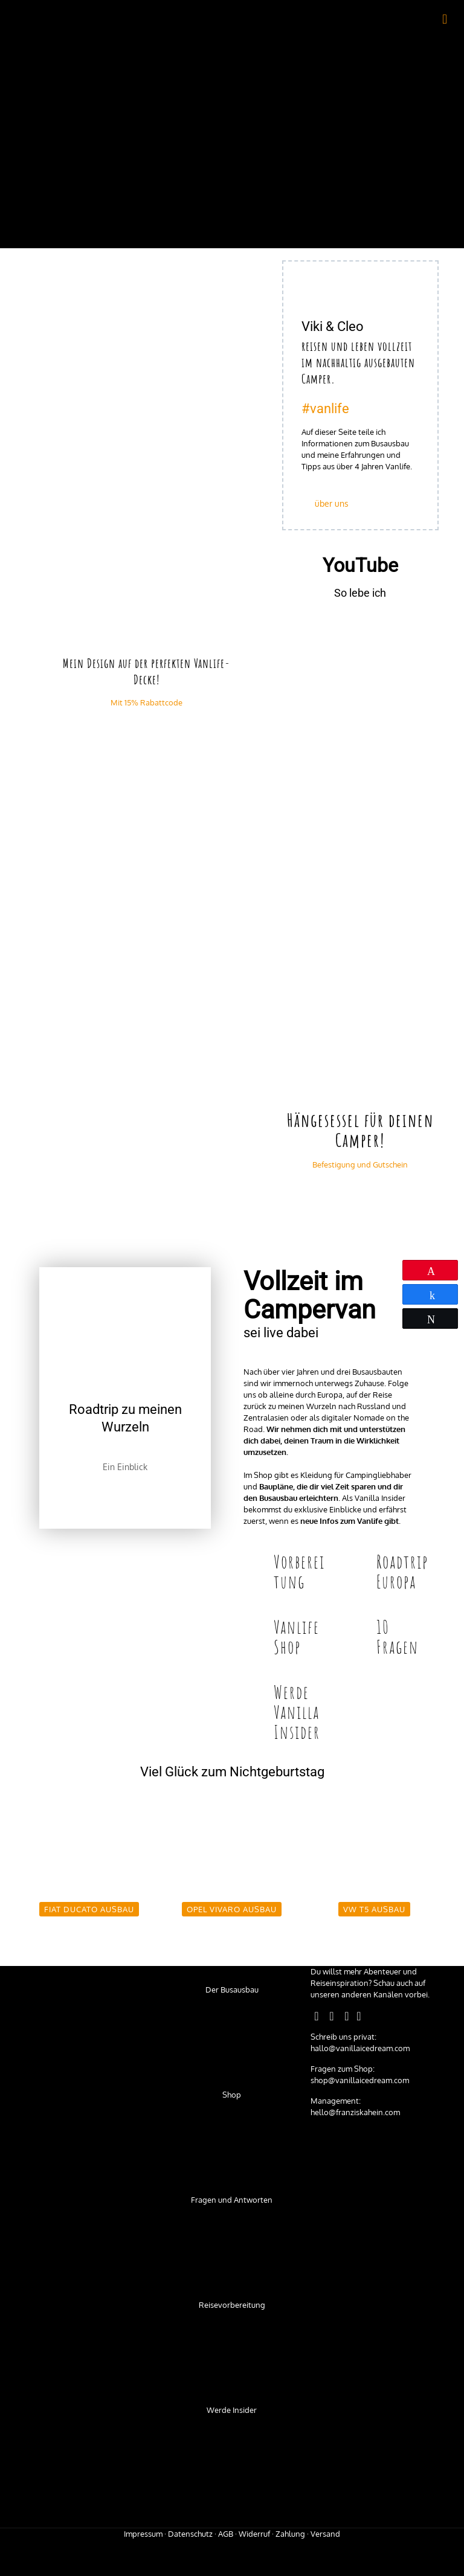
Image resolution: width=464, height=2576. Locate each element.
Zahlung (290, 2534)
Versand (325, 2534)
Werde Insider (232, 2410)
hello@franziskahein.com (355, 2112)
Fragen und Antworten (231, 2200)
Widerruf (254, 2534)
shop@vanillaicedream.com (360, 2080)
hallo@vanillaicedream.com (360, 2048)
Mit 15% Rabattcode (146, 702)
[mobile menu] (444, 18)
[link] (147, 336)
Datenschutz (190, 2534)
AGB (225, 2534)
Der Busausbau (232, 1989)
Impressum (143, 2534)
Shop (231, 2094)
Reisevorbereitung (232, 2305)
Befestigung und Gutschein (360, 1164)
